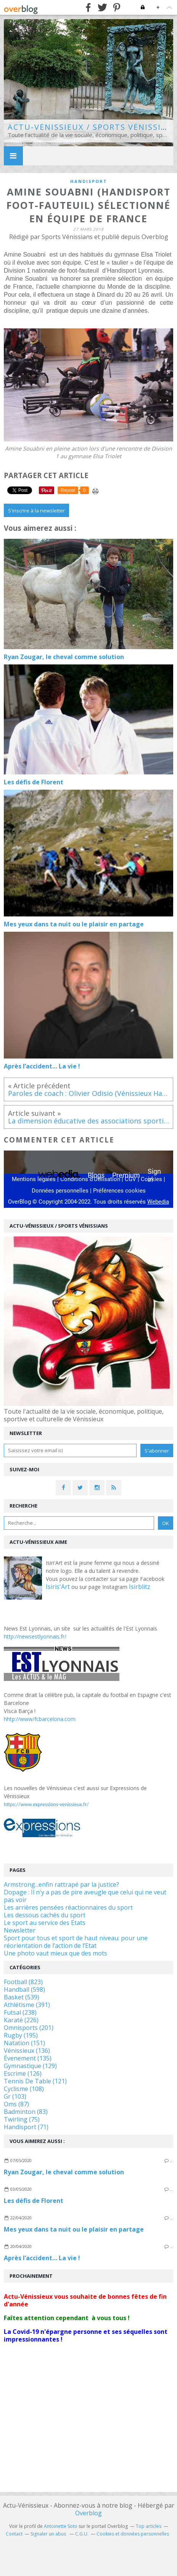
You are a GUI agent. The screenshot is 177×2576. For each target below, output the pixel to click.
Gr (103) (15, 2096)
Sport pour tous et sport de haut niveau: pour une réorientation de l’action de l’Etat (76, 1942)
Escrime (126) (23, 2073)
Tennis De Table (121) (35, 2081)
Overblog (88, 2513)
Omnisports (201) (28, 2027)
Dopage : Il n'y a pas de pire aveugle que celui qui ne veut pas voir (85, 1896)
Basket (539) (21, 1997)
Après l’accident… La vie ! (42, 2258)
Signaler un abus (49, 2534)
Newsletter (19, 1930)
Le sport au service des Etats (44, 1922)
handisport (88, 181)
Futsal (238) (20, 2012)
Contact (14, 2534)
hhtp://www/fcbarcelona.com (40, 1719)
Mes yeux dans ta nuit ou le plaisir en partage (74, 2229)
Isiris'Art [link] (58, 1586)
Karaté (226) (21, 2020)
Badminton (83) (26, 2111)
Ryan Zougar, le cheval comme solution (64, 2172)
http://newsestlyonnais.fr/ (35, 1636)
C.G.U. (81, 2534)
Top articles (148, 2526)
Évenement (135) (27, 2058)
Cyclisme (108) (24, 2089)
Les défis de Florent (33, 2200)
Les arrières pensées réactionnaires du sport (68, 1907)
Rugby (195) (21, 2035)
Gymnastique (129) (30, 2066)
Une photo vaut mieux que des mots (55, 1953)
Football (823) (23, 1982)
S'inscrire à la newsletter (36, 510)
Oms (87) (16, 2104)
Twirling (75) (22, 2119)
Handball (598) (24, 1989)
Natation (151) (24, 2043)
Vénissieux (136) (27, 2050)
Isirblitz (139, 1586)
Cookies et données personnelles (133, 2534)
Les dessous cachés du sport (44, 1915)
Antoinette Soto (60, 2526)
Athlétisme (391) (27, 2005)
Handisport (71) (26, 2127)
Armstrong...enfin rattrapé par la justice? (61, 1884)
